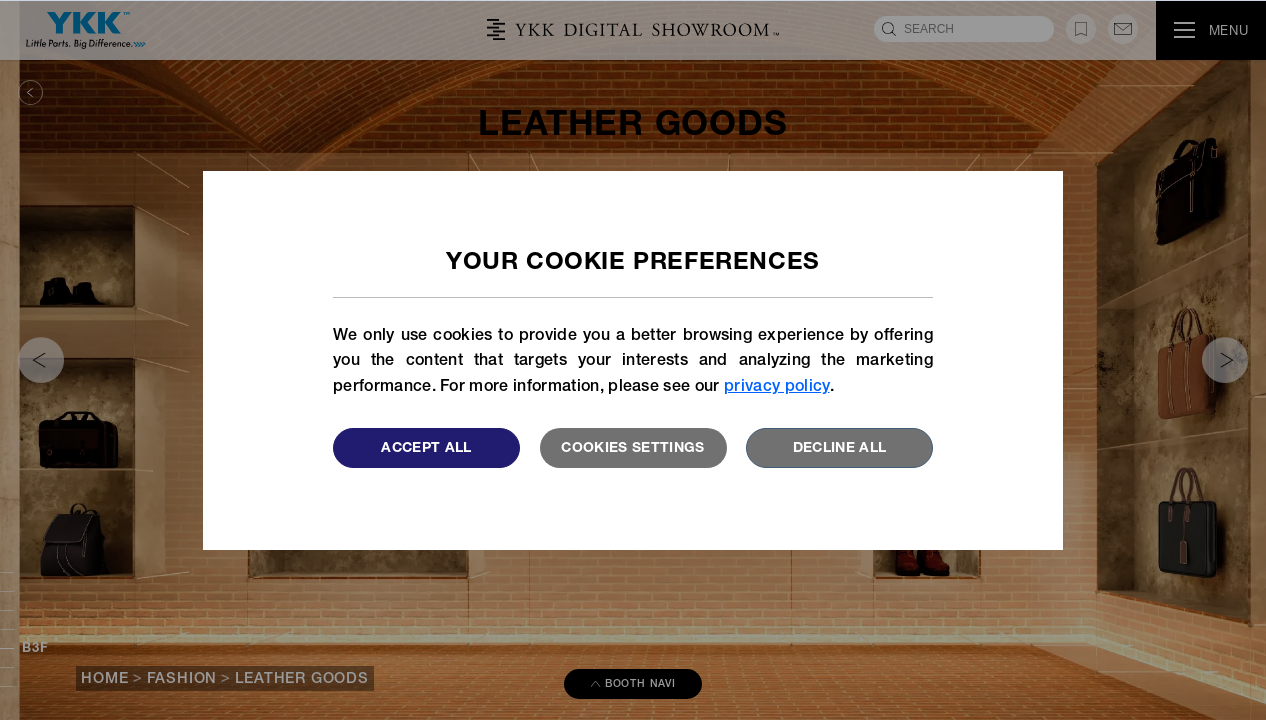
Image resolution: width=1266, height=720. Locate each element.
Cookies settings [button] (633, 449)
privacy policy (776, 388)
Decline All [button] (840, 449)
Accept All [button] (426, 449)
